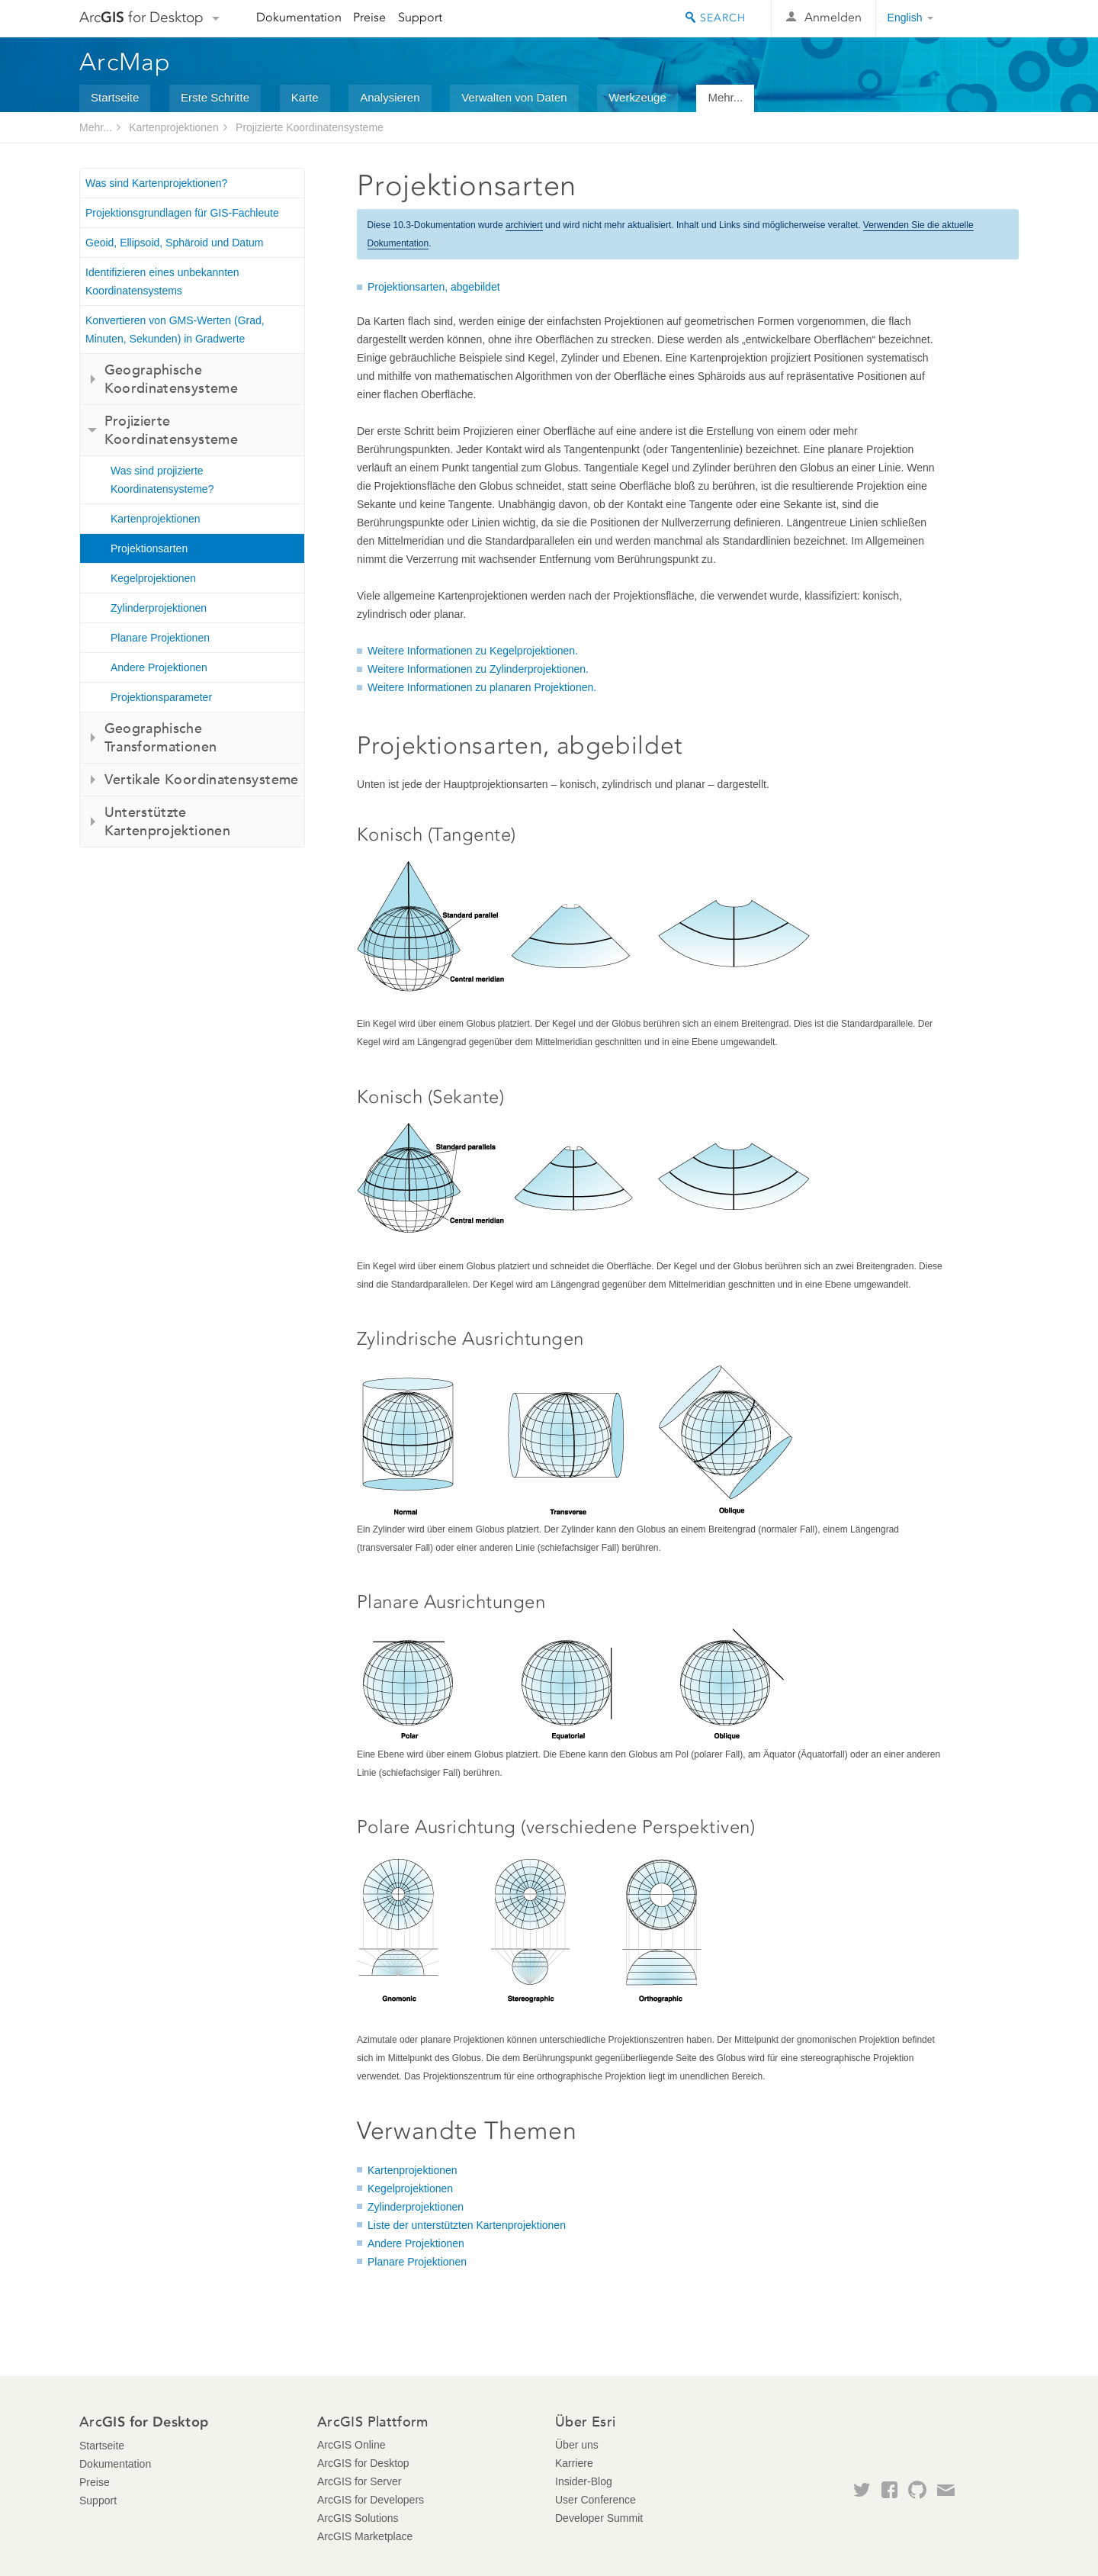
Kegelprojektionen (153, 578)
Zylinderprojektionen (159, 608)
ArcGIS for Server (359, 2481)
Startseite (115, 97)
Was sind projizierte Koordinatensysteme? (162, 480)
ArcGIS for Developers (370, 2500)
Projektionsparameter (161, 697)
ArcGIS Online (351, 2445)
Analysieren (389, 97)
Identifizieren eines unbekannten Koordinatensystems (162, 281)
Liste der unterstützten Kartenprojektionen (467, 2225)
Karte (305, 97)
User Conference (595, 2500)
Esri (986, 18)
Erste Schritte (215, 97)
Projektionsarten (149, 548)
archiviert (524, 225)
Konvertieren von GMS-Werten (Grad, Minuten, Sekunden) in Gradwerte (175, 329)
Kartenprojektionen (174, 127)
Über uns (577, 2445)
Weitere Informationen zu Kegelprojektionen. (473, 651)
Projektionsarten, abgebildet (434, 287)
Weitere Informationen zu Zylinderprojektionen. (478, 669)
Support (420, 17)
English (905, 17)
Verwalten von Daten (514, 97)
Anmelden (833, 17)
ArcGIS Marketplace (365, 2536)
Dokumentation (299, 17)
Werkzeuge (637, 97)
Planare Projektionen (160, 638)
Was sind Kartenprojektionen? (156, 183)
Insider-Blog (583, 2481)
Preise (369, 17)
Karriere (574, 2463)
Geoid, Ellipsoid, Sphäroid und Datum (174, 242)
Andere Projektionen (159, 667)
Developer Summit (599, 2518)
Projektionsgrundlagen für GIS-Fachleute (182, 213)
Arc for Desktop (141, 17)
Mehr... (725, 97)
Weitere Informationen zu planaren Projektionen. (482, 687)
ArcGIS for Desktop (363, 2463)
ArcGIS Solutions (358, 2518)
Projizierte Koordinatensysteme (310, 127)
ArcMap (125, 61)
